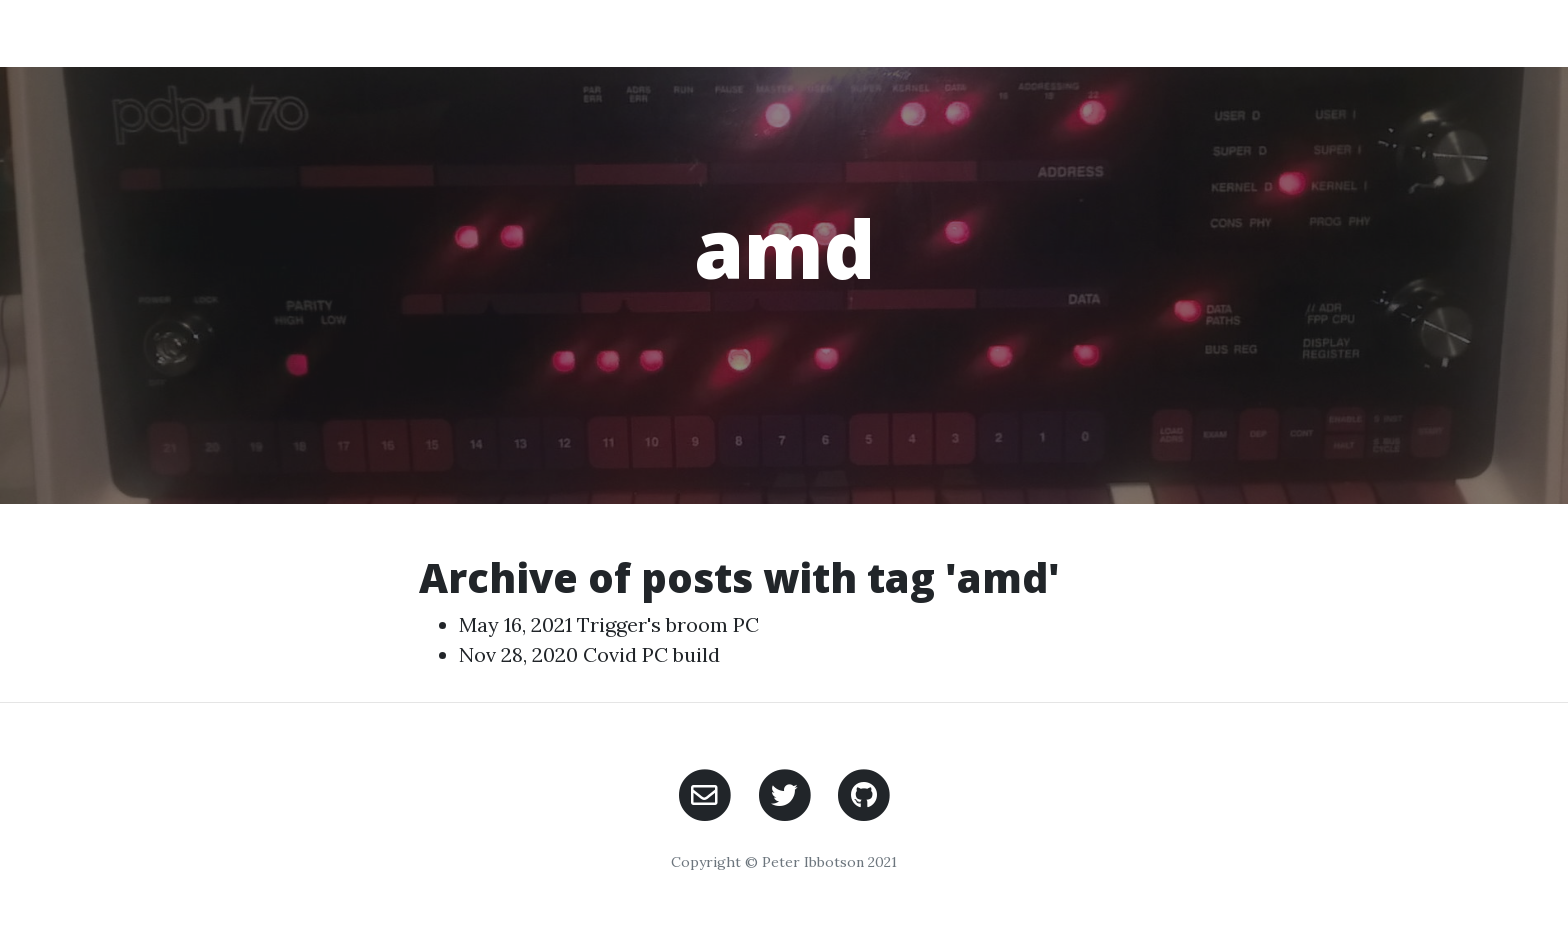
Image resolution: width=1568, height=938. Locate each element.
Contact (1284, 32)
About (1096, 32)
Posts (1185, 32)
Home (1010, 32)
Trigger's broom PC (668, 624)
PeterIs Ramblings (342, 32)
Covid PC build (651, 654)
